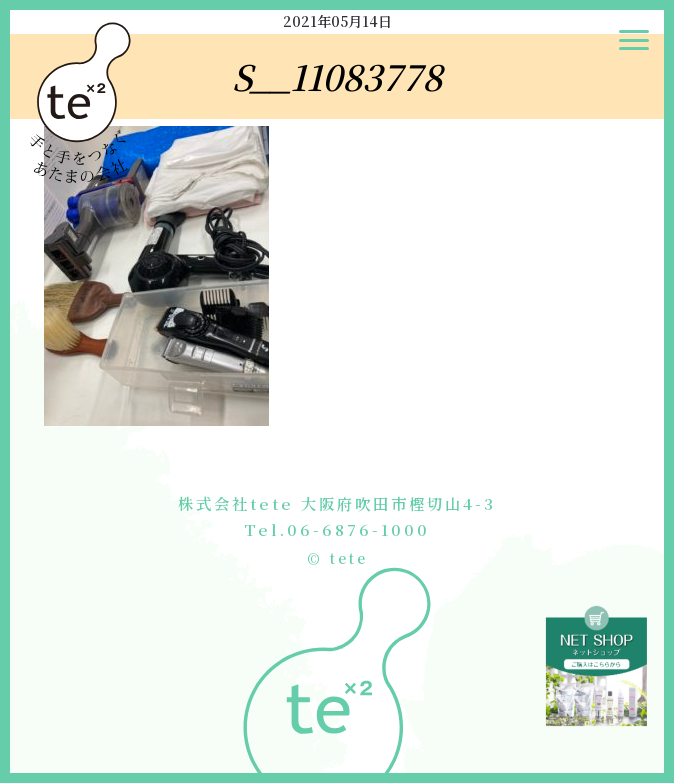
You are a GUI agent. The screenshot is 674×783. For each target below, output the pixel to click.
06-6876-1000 (358, 529)
